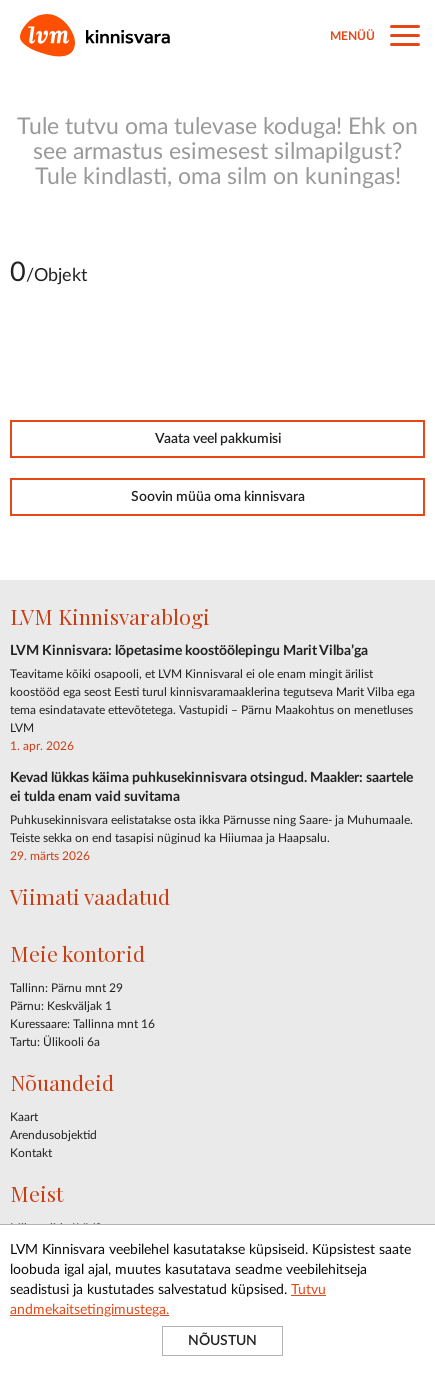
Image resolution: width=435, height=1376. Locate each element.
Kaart (24, 1117)
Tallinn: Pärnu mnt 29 (66, 988)
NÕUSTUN (222, 1341)
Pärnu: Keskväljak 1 (61, 1006)
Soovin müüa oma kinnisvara (218, 497)
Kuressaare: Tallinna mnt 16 (82, 1024)
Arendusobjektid (53, 1135)
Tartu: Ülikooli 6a (55, 1042)
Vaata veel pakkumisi (218, 439)
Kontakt (31, 1153)
